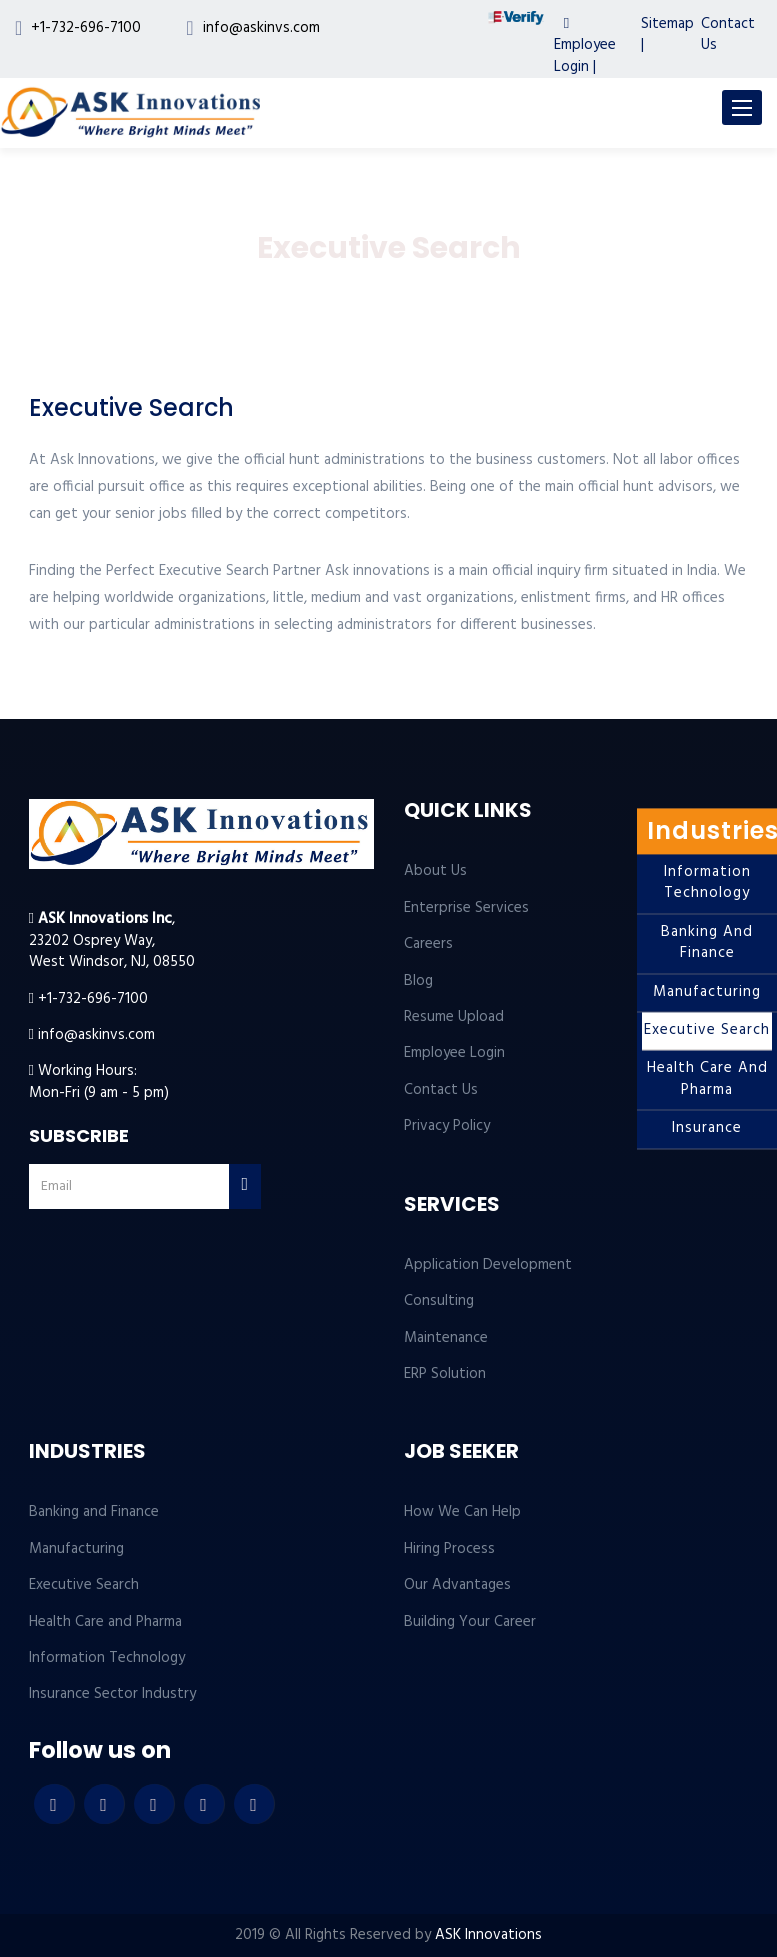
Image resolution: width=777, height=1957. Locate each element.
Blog (418, 981)
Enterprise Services (466, 908)
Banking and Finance (707, 942)
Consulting (439, 1301)
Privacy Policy (447, 1126)
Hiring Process (449, 1549)
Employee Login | (585, 47)
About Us (435, 871)
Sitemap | (667, 34)
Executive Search (707, 1030)
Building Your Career (470, 1622)
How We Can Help (462, 1512)
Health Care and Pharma (707, 1079)
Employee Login (454, 1053)
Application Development (488, 1265)
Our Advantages (457, 1585)
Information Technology (707, 882)
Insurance (707, 1129)
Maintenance (446, 1338)
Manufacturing (707, 992)
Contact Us (728, 34)
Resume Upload (454, 1017)
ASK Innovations (488, 1935)
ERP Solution (445, 1374)
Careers (428, 944)
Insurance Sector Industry (112, 1694)
